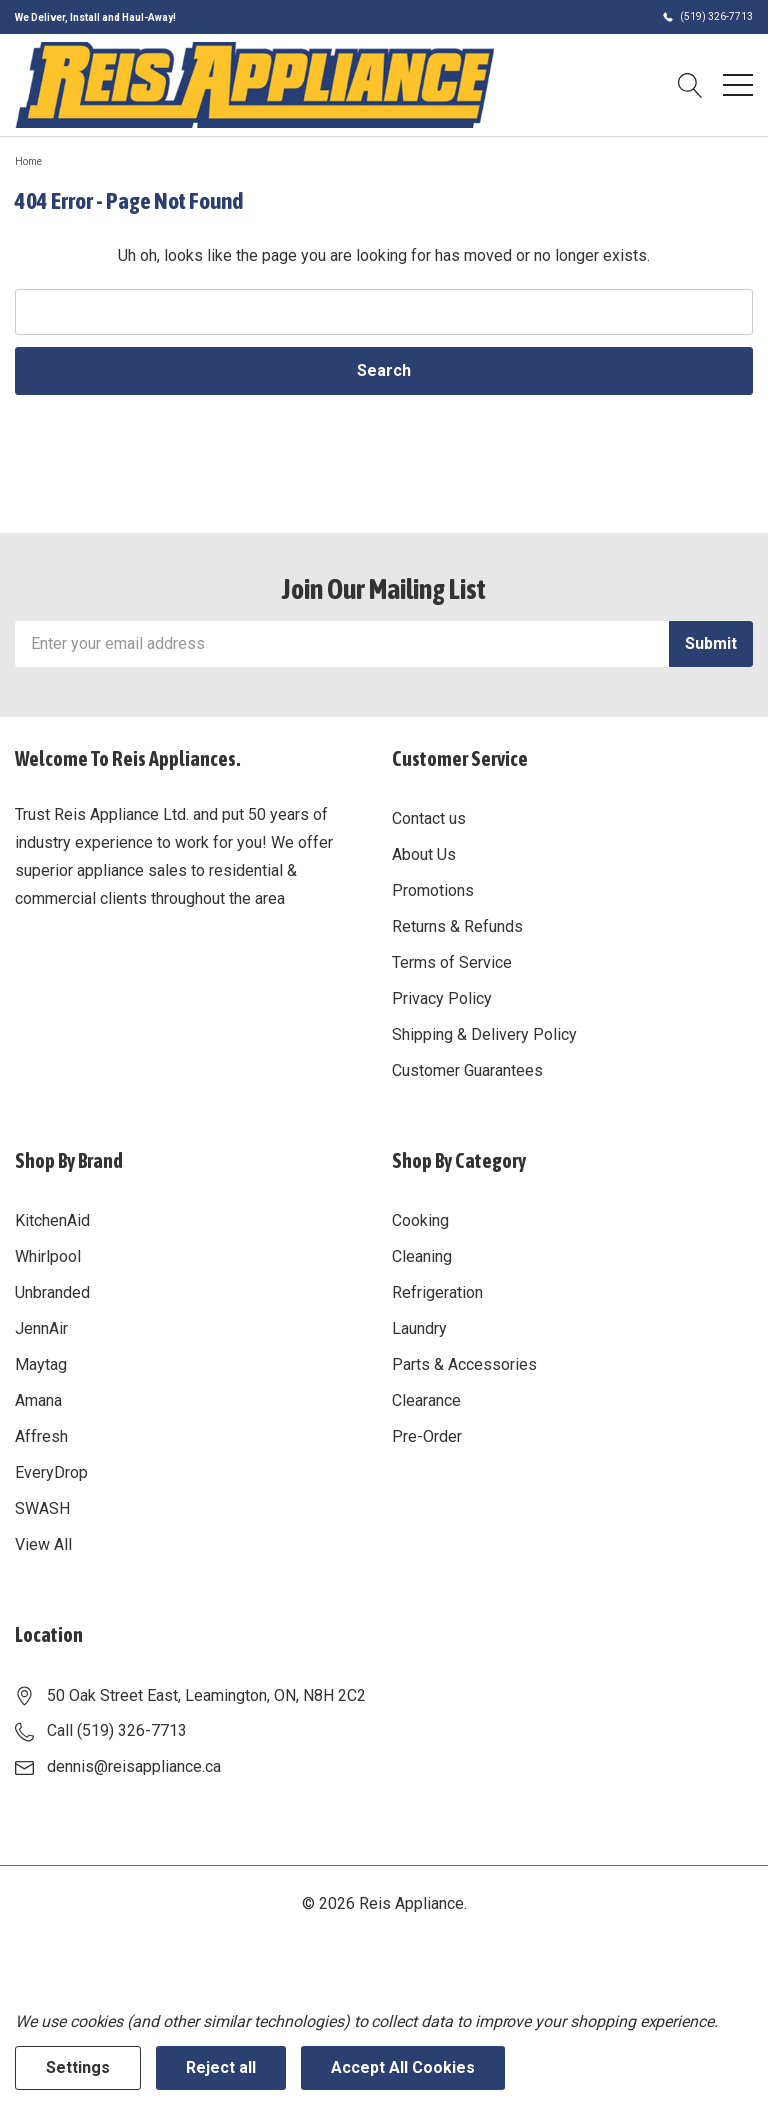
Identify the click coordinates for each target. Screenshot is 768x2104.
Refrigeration (437, 1292)
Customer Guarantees (467, 1070)
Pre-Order (427, 1436)
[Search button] (690, 85)
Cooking (420, 1220)
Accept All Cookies (403, 2067)
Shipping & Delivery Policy (484, 1034)
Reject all (221, 2067)
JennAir (41, 1328)
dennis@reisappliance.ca (134, 1766)
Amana (38, 1400)
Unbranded (52, 1292)
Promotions (433, 890)
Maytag (41, 1364)
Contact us (429, 818)
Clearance (426, 1400)
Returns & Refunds (457, 926)
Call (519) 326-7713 (117, 1730)
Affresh (41, 1436)
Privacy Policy (442, 998)
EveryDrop (51, 1472)
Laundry (419, 1328)
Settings (78, 2067)
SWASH (42, 1508)
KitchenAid (52, 1220)
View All (43, 1544)
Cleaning (422, 1256)
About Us (424, 854)
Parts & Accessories (464, 1364)
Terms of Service (452, 962)
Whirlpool (48, 1256)
